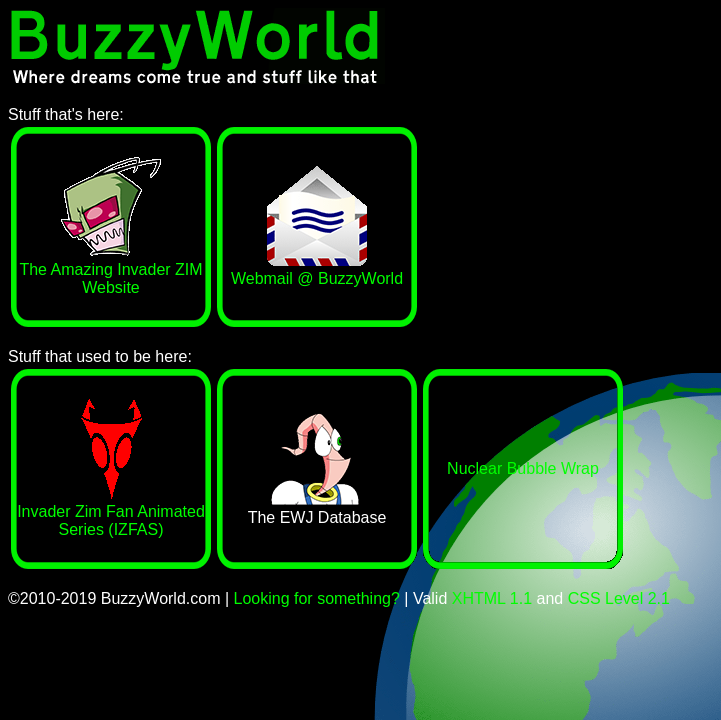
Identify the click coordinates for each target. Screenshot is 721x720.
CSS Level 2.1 (619, 598)
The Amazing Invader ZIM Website (110, 269)
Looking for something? (317, 598)
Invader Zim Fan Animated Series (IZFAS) (111, 511)
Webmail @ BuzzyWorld (317, 269)
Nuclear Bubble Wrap (523, 468)
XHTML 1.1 (492, 598)
